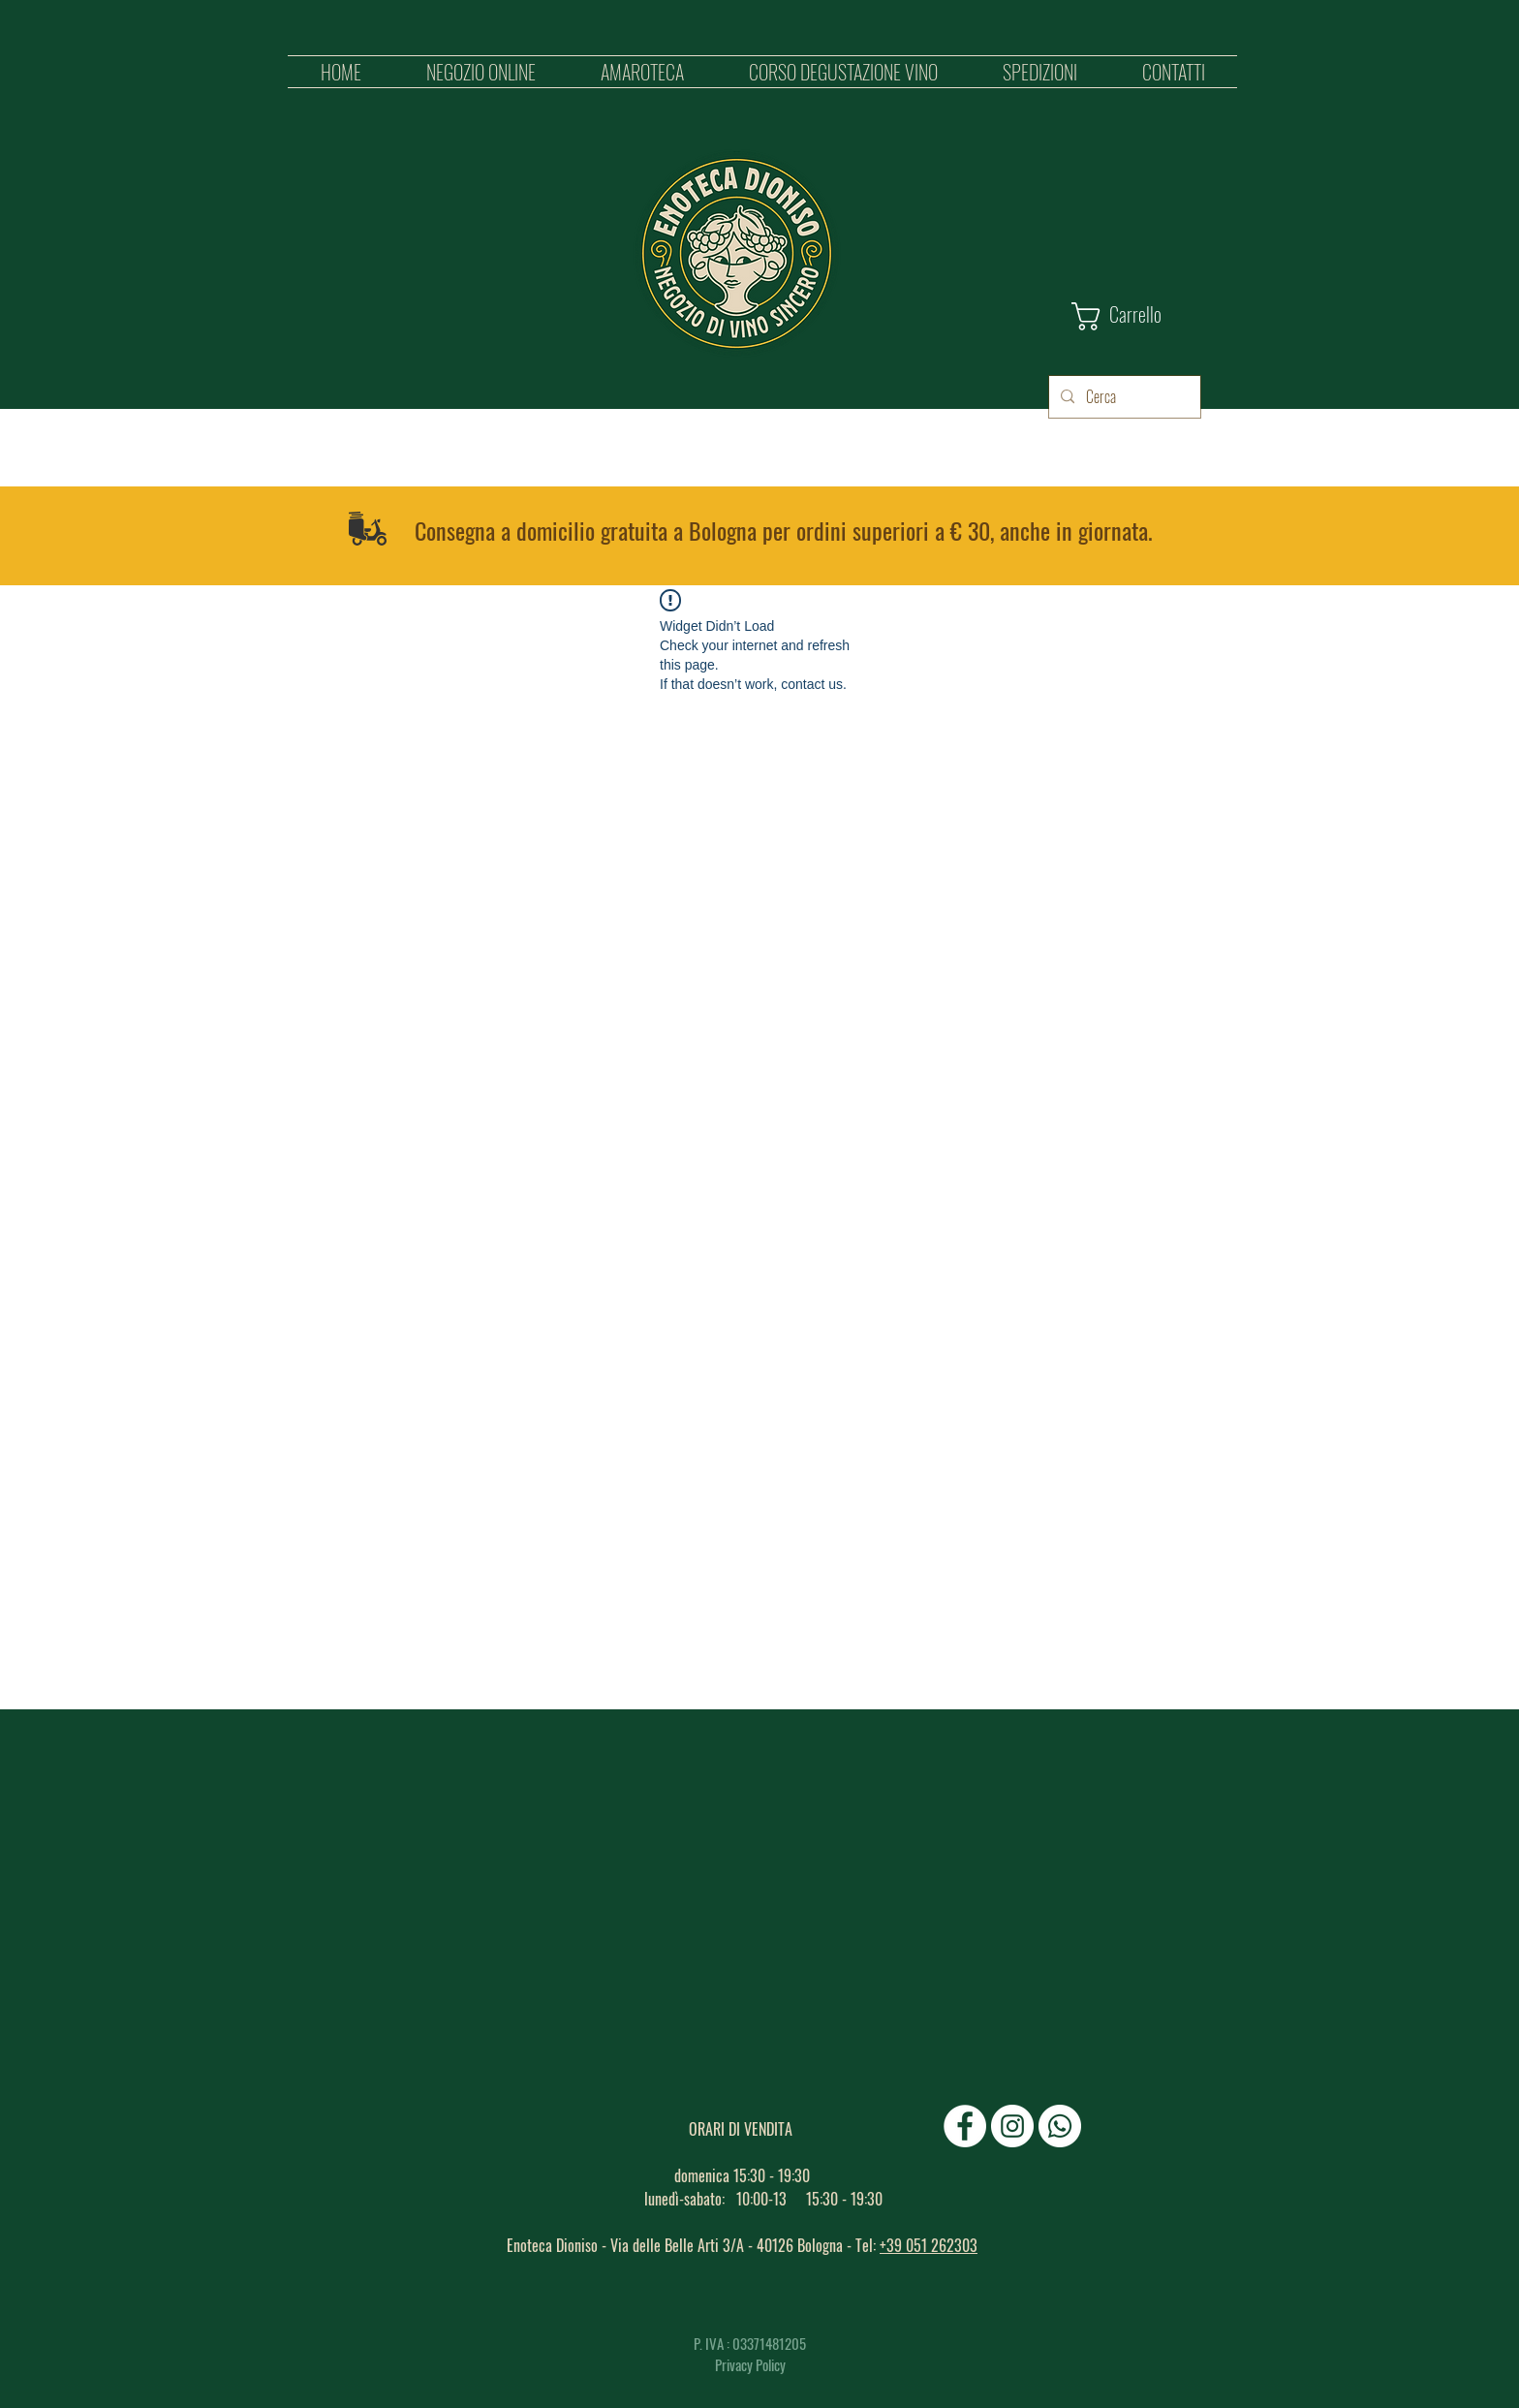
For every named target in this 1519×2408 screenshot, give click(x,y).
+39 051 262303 (928, 2245)
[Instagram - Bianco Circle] (1012, 2126)
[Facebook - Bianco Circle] (965, 2126)
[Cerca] (1123, 397)
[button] (480, 71)
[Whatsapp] (1059, 2126)
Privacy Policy (750, 2364)
